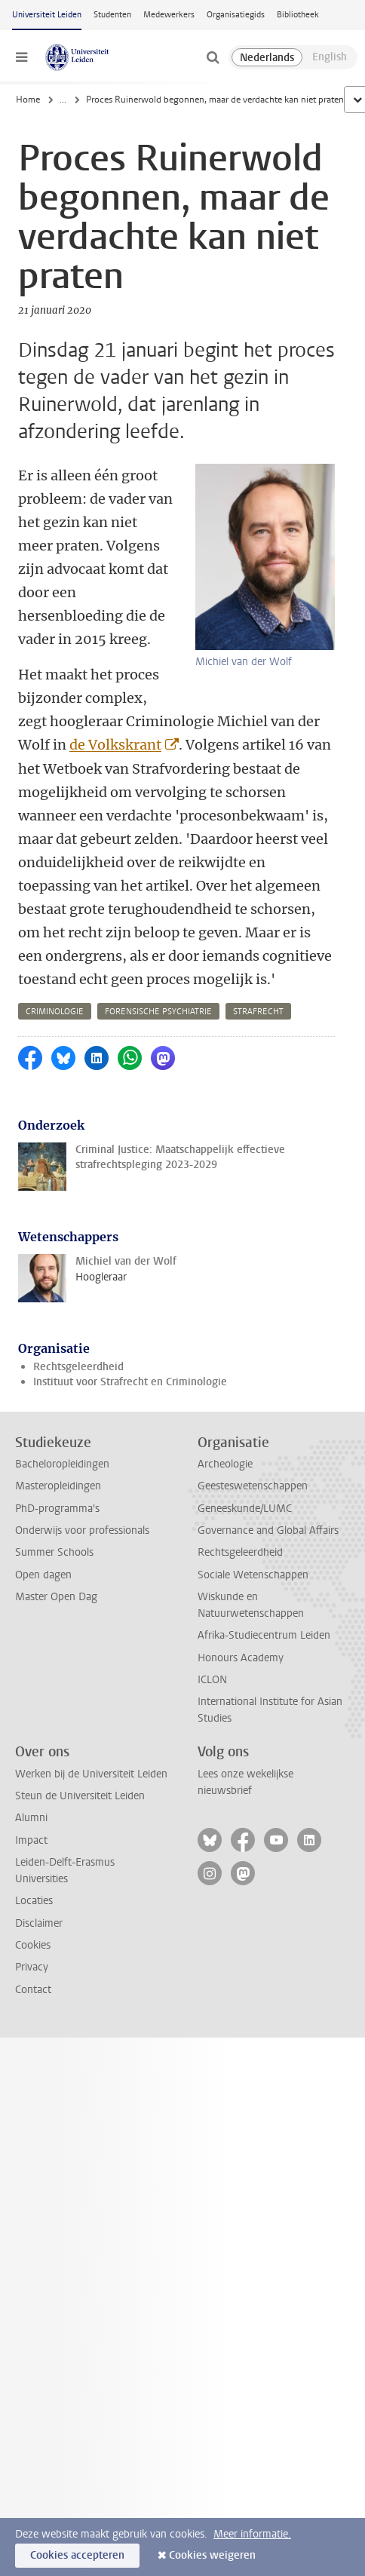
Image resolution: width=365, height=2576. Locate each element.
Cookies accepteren (77, 2555)
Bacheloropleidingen (62, 1464)
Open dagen (43, 1575)
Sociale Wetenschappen (253, 1575)
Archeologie (225, 1464)
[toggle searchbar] (213, 57)
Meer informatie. (252, 2534)
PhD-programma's (57, 1508)
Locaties (34, 1901)
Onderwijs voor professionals (82, 1530)
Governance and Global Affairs (268, 1530)
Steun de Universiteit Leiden (80, 1796)
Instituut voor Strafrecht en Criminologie (130, 1382)
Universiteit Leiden (46, 14)
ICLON (212, 1680)
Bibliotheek (298, 14)
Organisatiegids (236, 14)
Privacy (31, 1967)
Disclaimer (39, 1923)
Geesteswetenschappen (253, 1486)
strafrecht (258, 1011)
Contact (33, 1990)
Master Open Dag (56, 1597)
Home (28, 100)
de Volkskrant (115, 744)
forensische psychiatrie (158, 1011)
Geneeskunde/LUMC (245, 1508)
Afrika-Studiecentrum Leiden (264, 1635)
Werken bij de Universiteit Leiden (91, 1774)
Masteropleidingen (58, 1486)
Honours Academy (241, 1658)
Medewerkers (169, 14)
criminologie (55, 1011)
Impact (31, 1840)
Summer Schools (54, 1552)
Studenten (112, 14)
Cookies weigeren (212, 2555)
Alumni (31, 1818)
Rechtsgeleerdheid (78, 1367)
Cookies (33, 1945)
